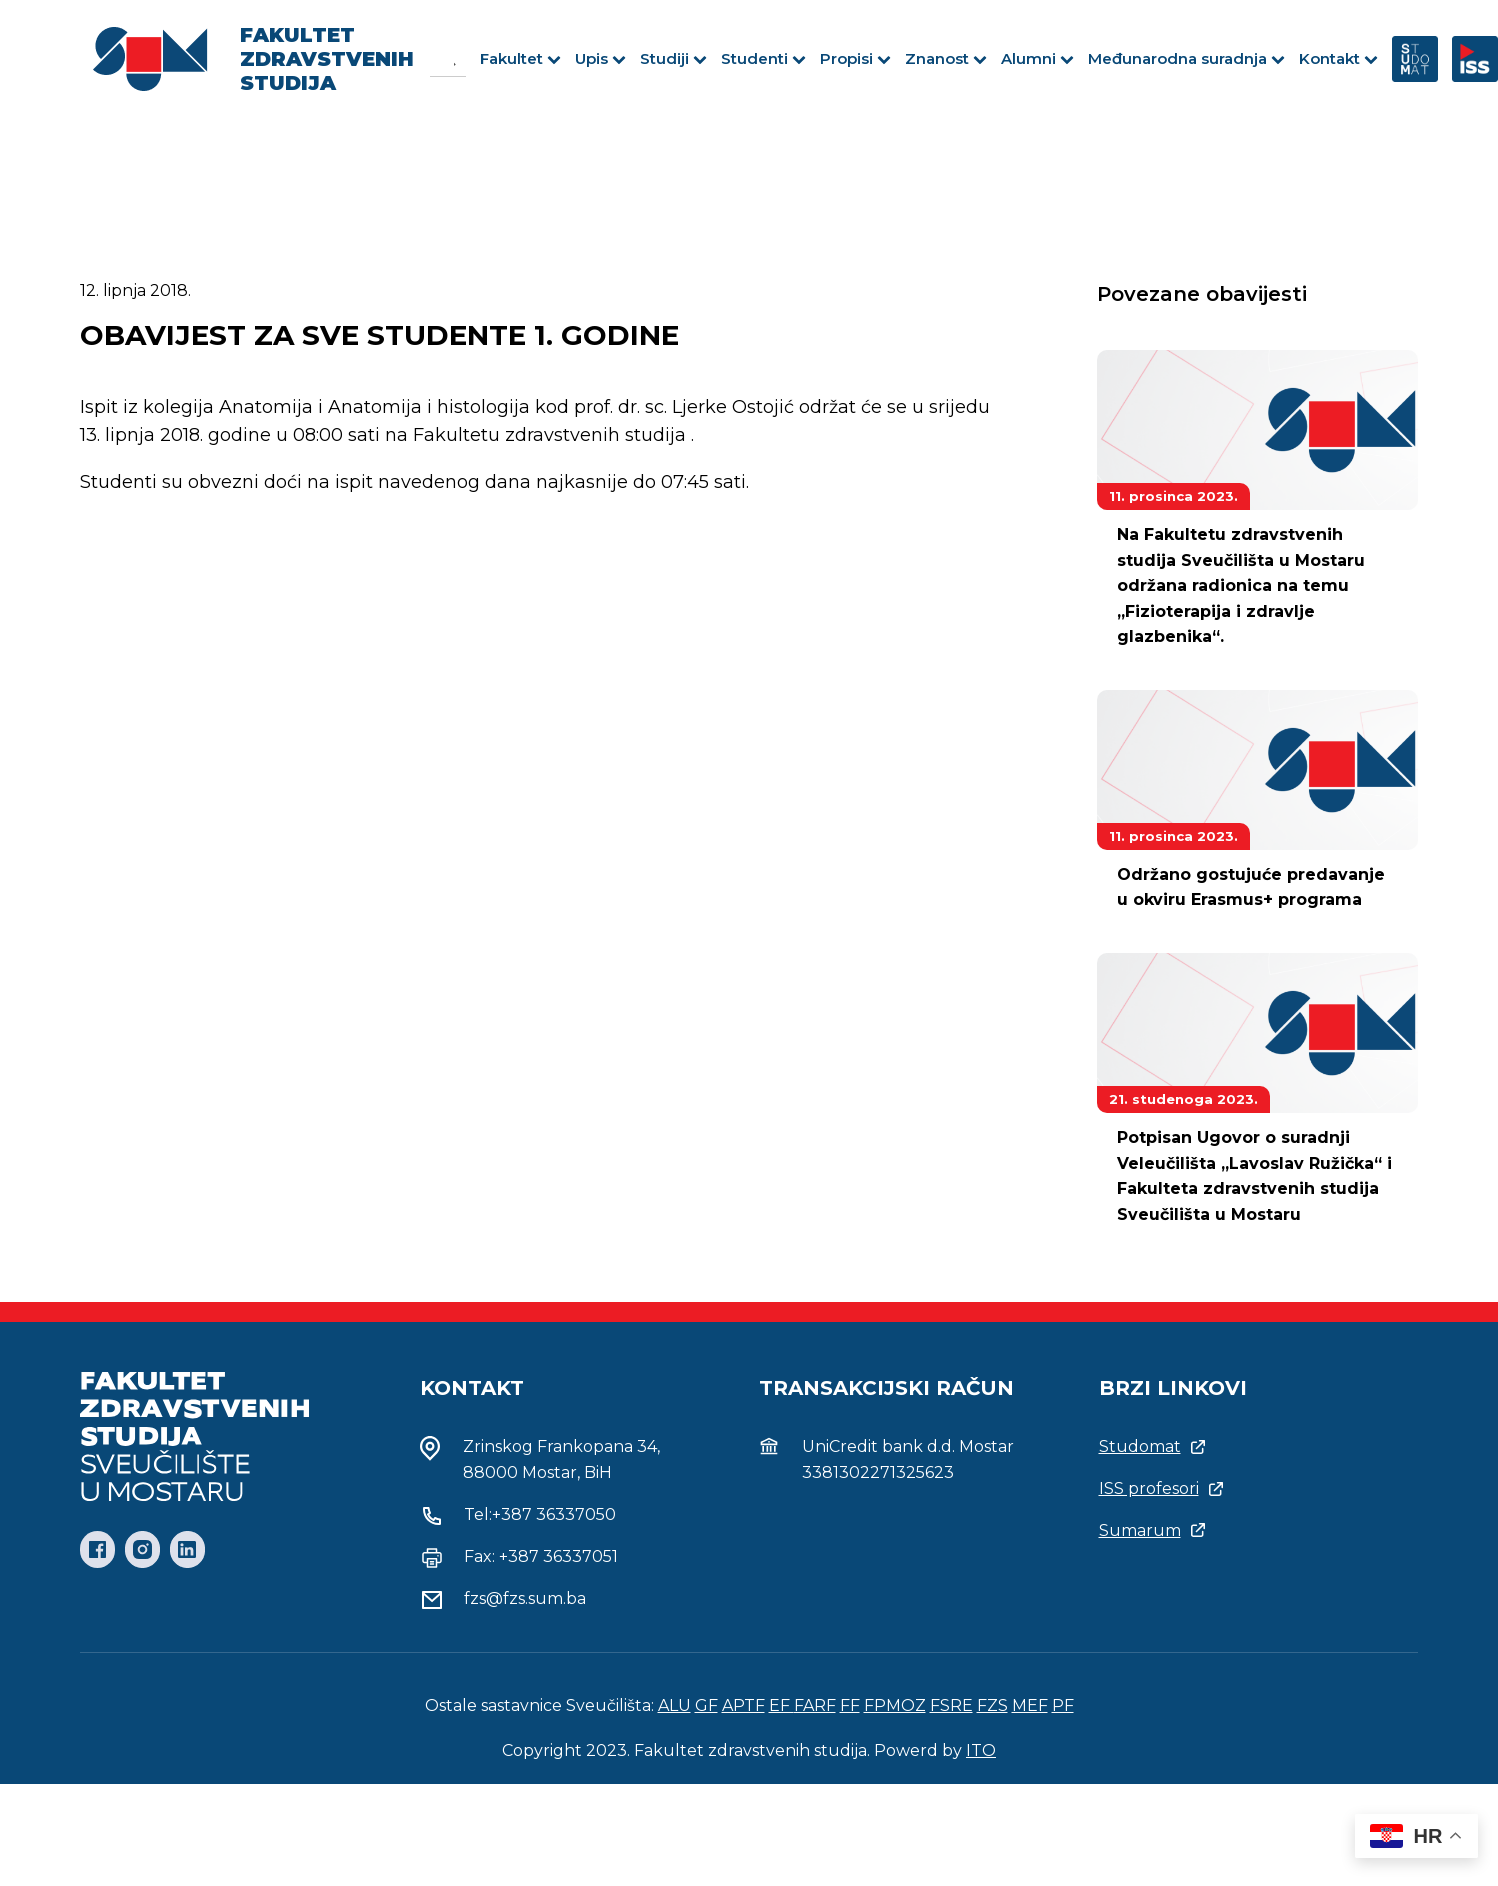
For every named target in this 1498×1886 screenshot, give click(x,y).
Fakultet (520, 58)
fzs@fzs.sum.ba (525, 1598)
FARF (815, 1705)
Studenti (763, 58)
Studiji (673, 58)
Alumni (1037, 58)
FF (850, 1705)
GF (706, 1705)
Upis (600, 58)
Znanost (946, 58)
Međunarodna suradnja (1186, 58)
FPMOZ (895, 1705)
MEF (1030, 1705)
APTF (743, 1705)
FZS (992, 1705)
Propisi (855, 58)
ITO (981, 1750)
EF (781, 1705)
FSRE (951, 1705)
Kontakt (1338, 58)
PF (1063, 1705)
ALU (674, 1705)
